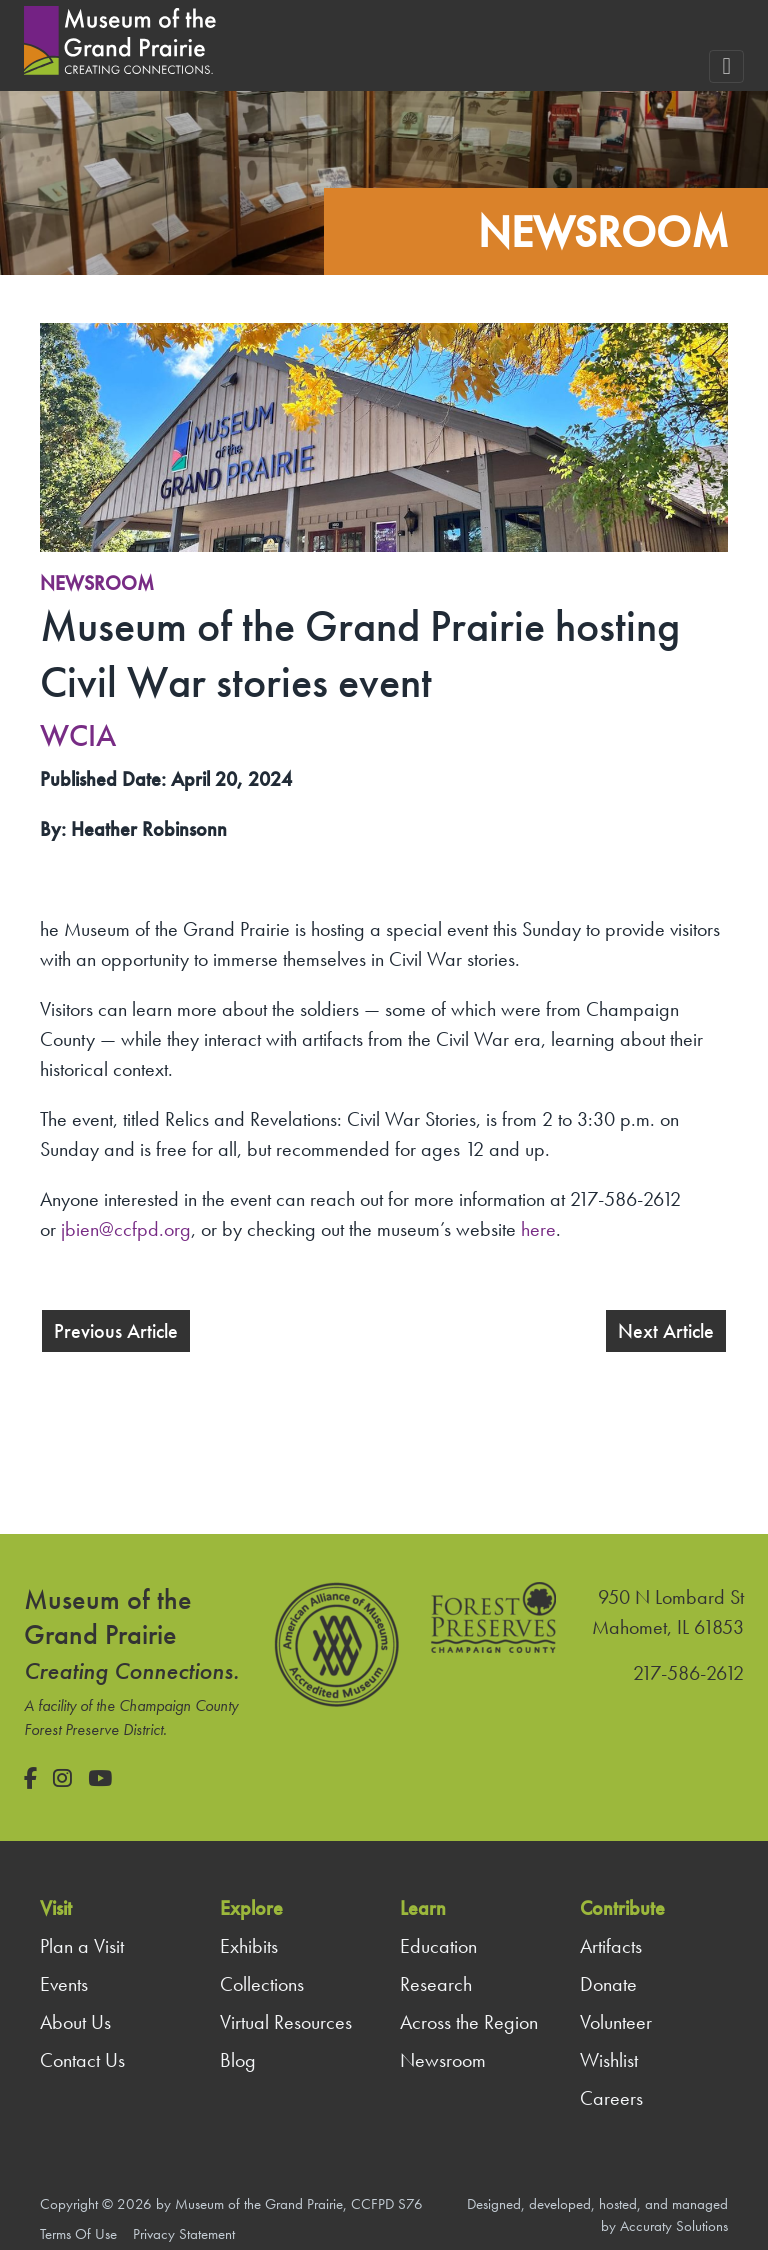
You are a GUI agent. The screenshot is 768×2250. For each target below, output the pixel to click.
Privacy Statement (184, 2234)
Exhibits (249, 1946)
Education (438, 1946)
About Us (75, 2022)
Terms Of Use (78, 2234)
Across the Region (469, 2022)
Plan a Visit (82, 1946)
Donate (608, 1984)
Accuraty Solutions (674, 2226)
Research (436, 1984)
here (538, 1229)
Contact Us (82, 2060)
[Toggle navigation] (726, 66)
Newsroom (97, 583)
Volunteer (616, 2022)
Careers (611, 2098)
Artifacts (611, 1946)
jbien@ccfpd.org (126, 1229)
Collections (262, 1984)
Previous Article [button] (116, 1331)
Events (64, 1984)
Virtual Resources (286, 2022)
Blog (238, 2060)
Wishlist (609, 2060)
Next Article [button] (666, 1331)
